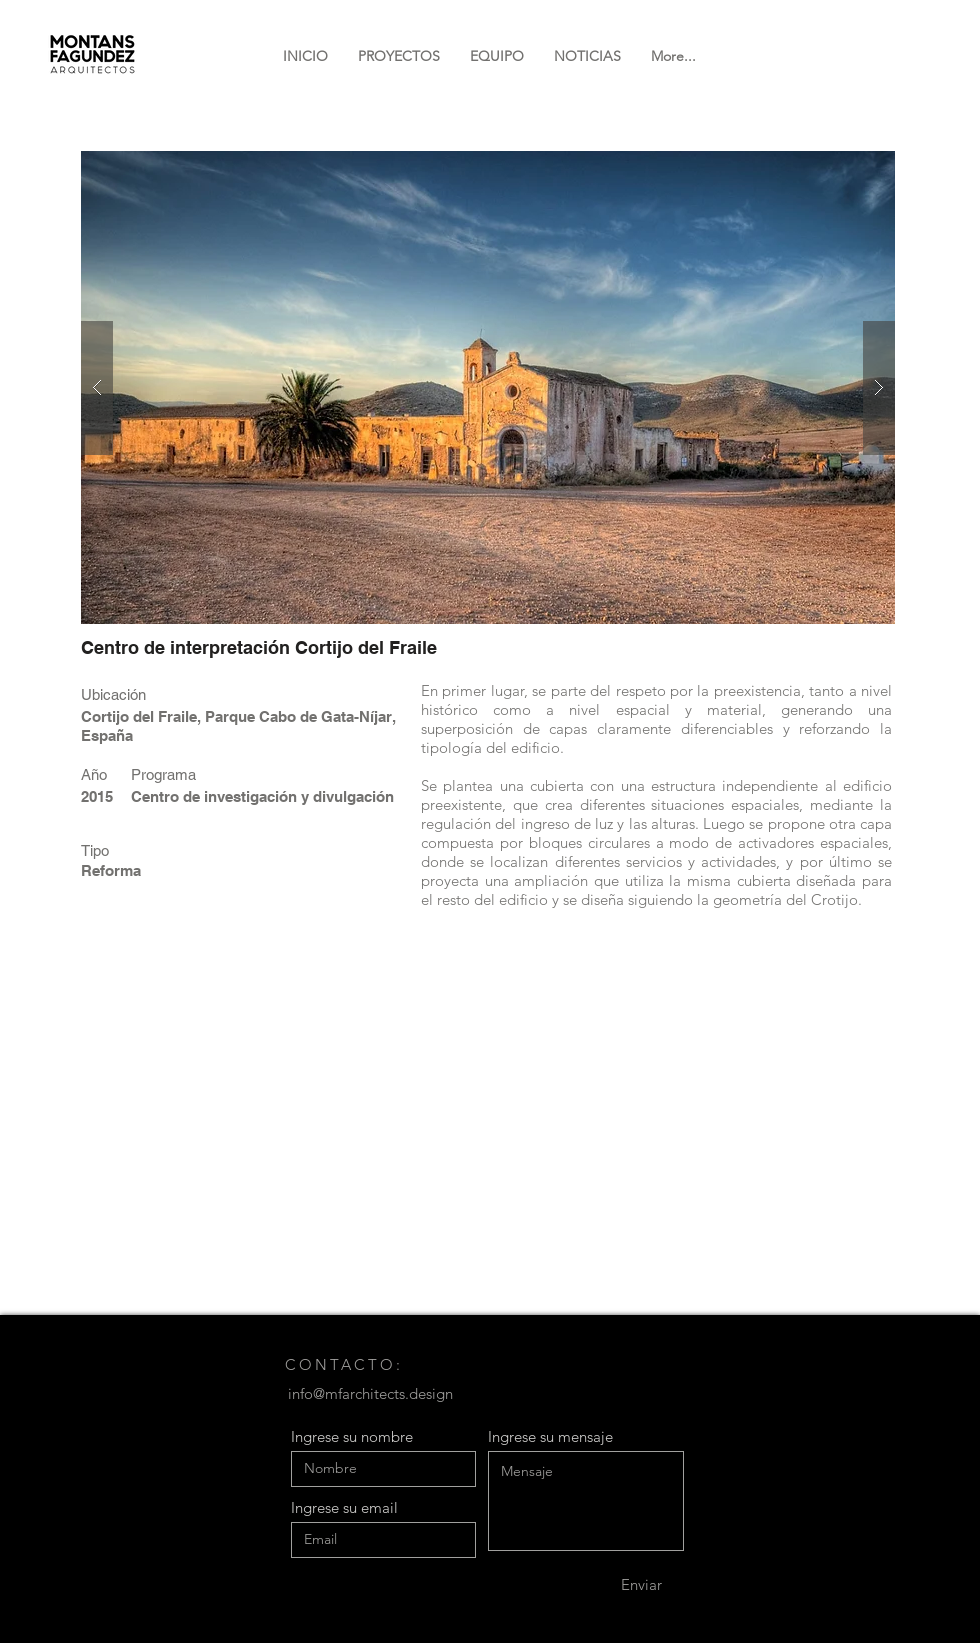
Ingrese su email (344, 1507)
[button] (488, 387)
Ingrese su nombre (352, 1436)
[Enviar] (641, 1585)
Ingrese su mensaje (550, 1436)
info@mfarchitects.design (370, 1393)
